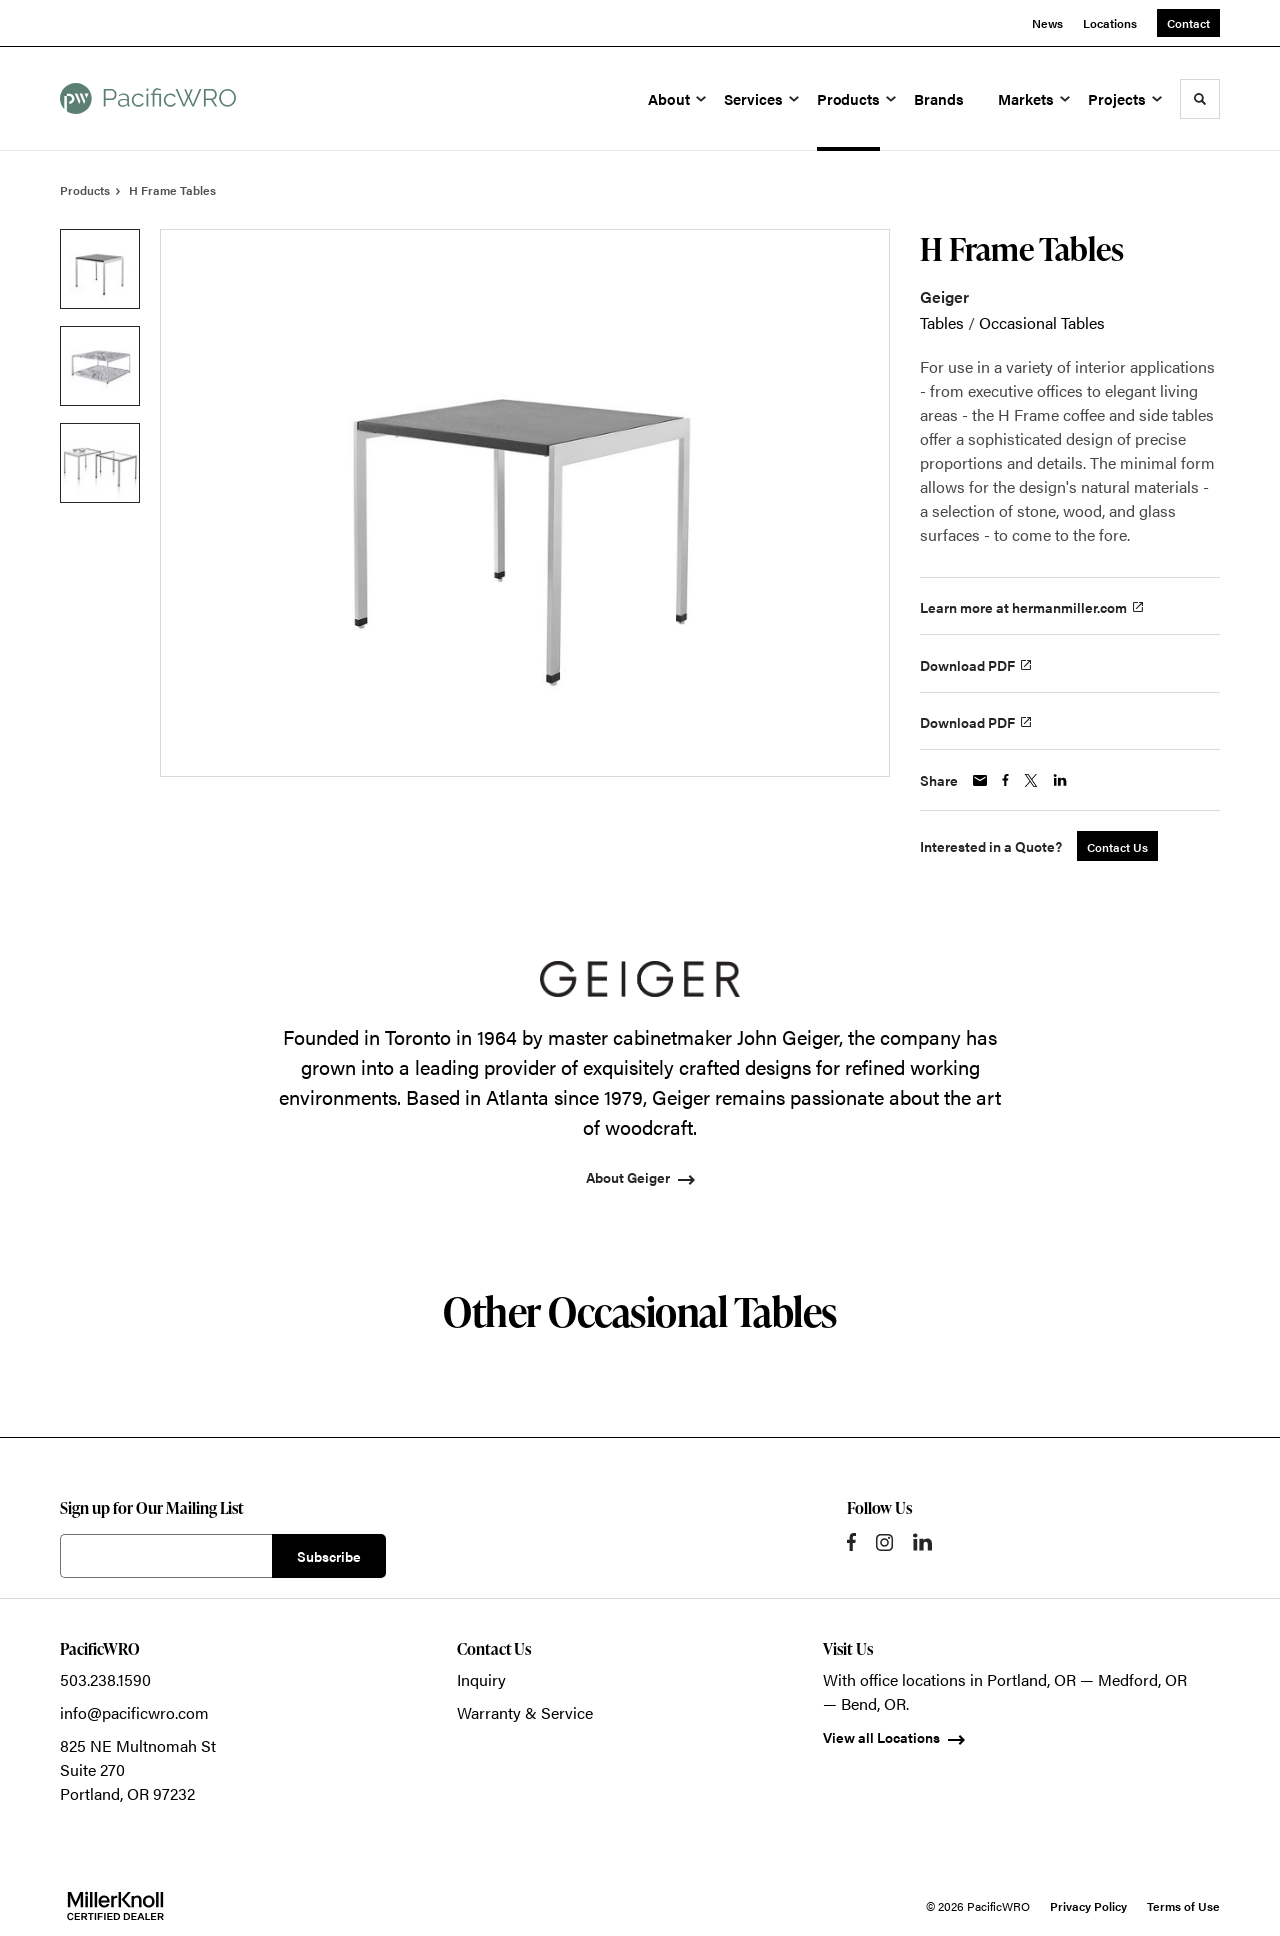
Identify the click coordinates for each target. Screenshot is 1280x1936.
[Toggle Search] (1200, 99)
